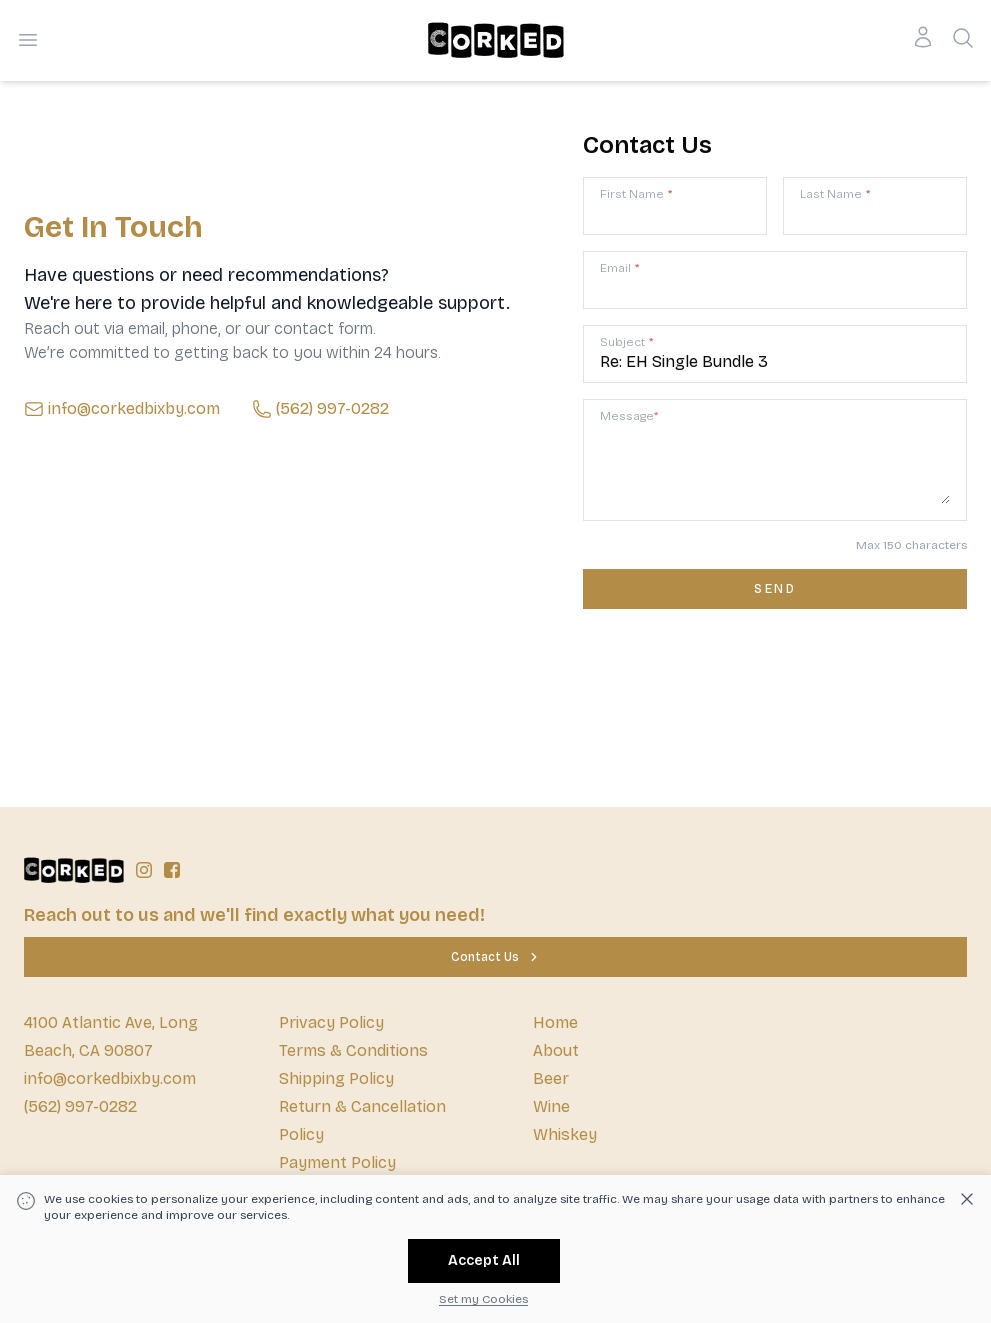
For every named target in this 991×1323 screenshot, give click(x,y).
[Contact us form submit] (775, 589)
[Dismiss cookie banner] (967, 1199)
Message (629, 416)
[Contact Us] (495, 957)
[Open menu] (28, 40)
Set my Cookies (483, 1299)
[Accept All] (484, 1261)
